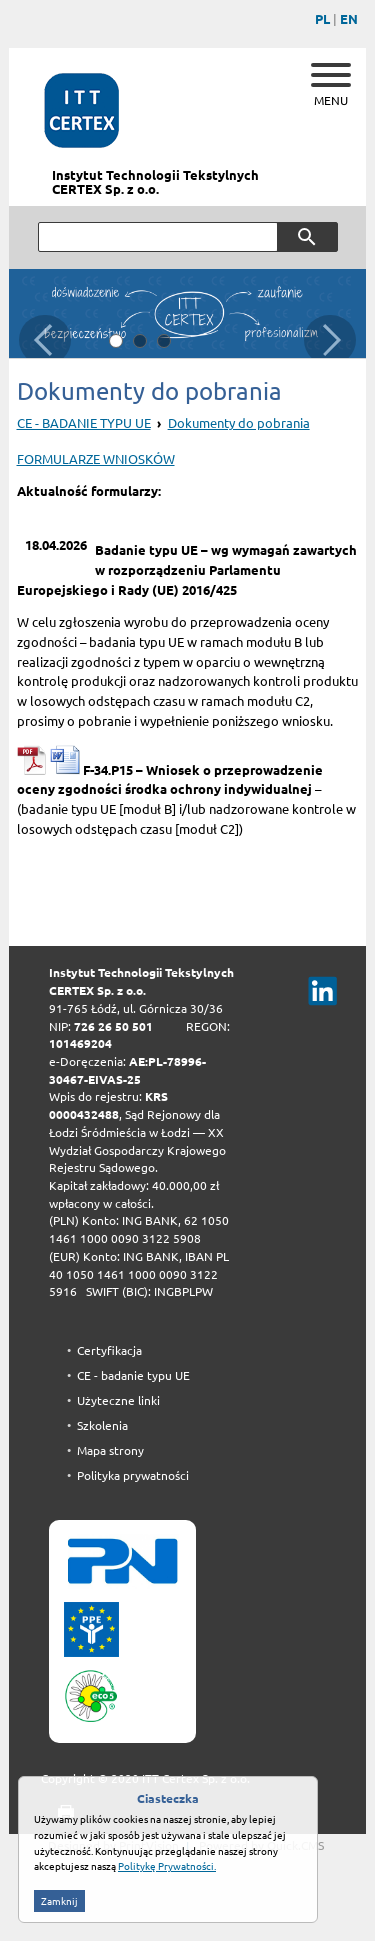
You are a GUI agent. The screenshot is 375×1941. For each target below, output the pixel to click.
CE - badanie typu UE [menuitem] (133, 1375)
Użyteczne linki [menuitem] (118, 1400)
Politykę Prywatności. (167, 1904)
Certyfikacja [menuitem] (109, 1350)
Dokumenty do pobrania (239, 423)
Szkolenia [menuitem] (102, 1425)
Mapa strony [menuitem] (110, 1450)
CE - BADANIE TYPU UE (84, 423)
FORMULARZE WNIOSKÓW (96, 459)
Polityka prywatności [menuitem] (133, 1475)
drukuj (57, 1813)
